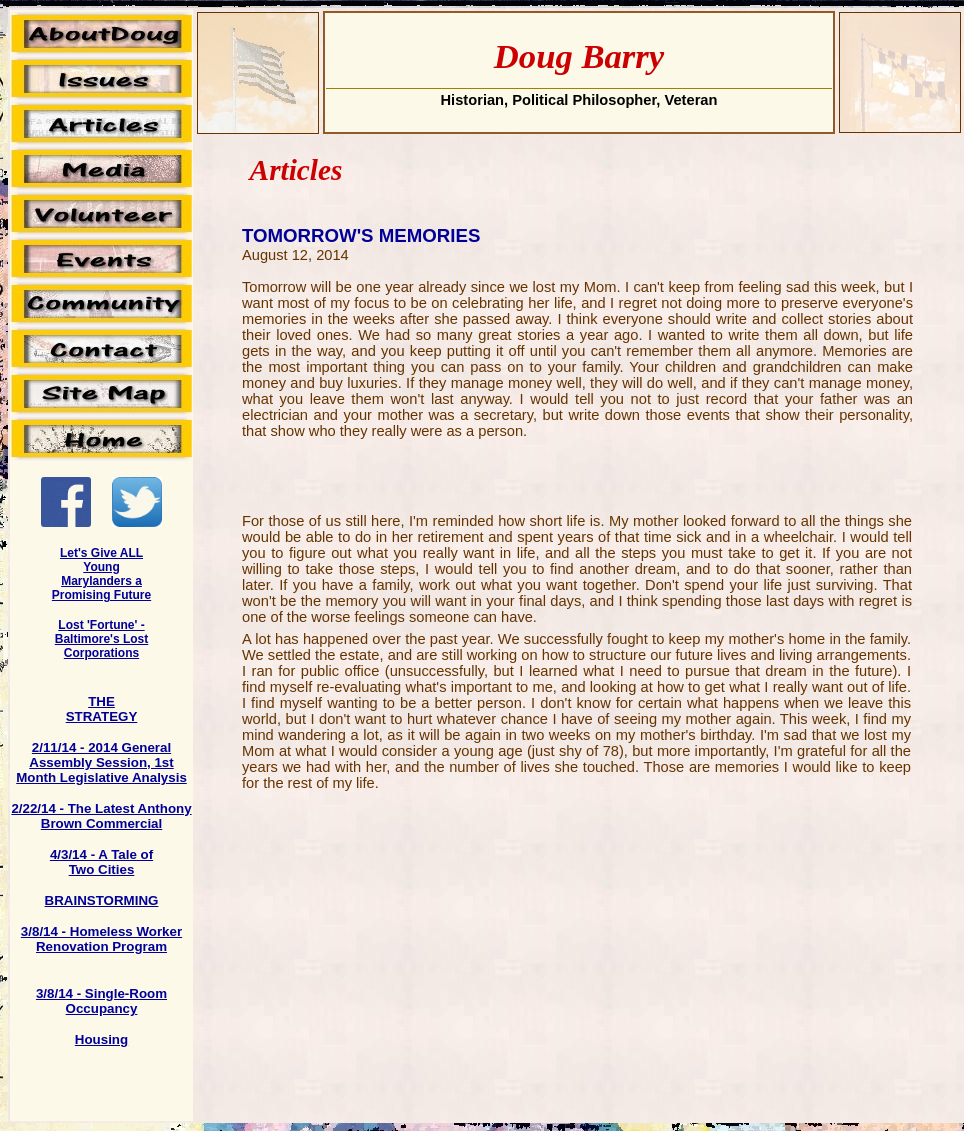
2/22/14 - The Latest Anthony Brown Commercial (101, 816)
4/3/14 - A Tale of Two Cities (101, 862)
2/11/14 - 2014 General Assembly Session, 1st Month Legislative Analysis (101, 762)
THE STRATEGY (102, 709)
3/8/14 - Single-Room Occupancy (101, 1001)
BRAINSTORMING (102, 900)
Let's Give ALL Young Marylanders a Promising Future (101, 574)
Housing (101, 1039)
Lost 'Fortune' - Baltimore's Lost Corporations (102, 639)
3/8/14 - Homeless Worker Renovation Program (101, 939)
